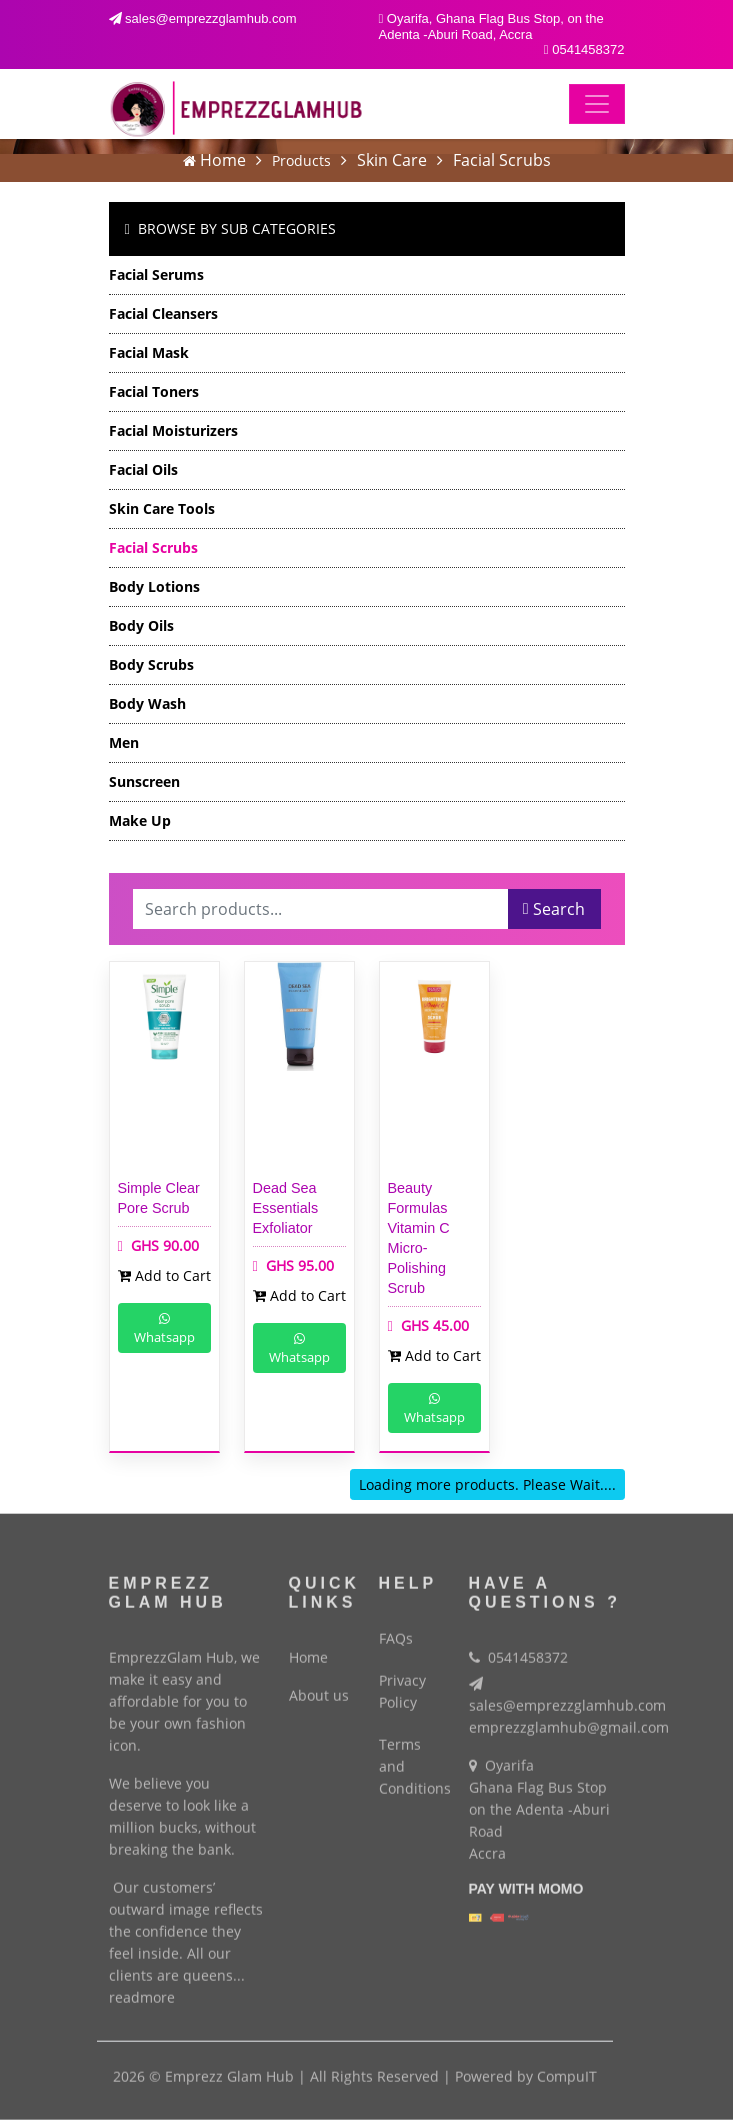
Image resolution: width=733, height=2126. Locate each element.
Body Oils (141, 625)
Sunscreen (144, 781)
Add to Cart (164, 1275)
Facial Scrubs (502, 160)
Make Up (140, 820)
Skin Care (392, 160)
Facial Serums (156, 274)
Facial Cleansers (163, 313)
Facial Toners (154, 391)
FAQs (396, 1628)
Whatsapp (164, 1329)
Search (554, 909)
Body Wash (147, 703)
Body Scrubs (151, 664)
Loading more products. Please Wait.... (487, 1484)
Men (124, 742)
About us (319, 1686)
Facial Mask (149, 352)
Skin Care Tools (162, 508)
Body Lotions (154, 586)
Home (223, 160)
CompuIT (567, 2067)
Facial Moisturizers (173, 430)
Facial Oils (143, 469)
